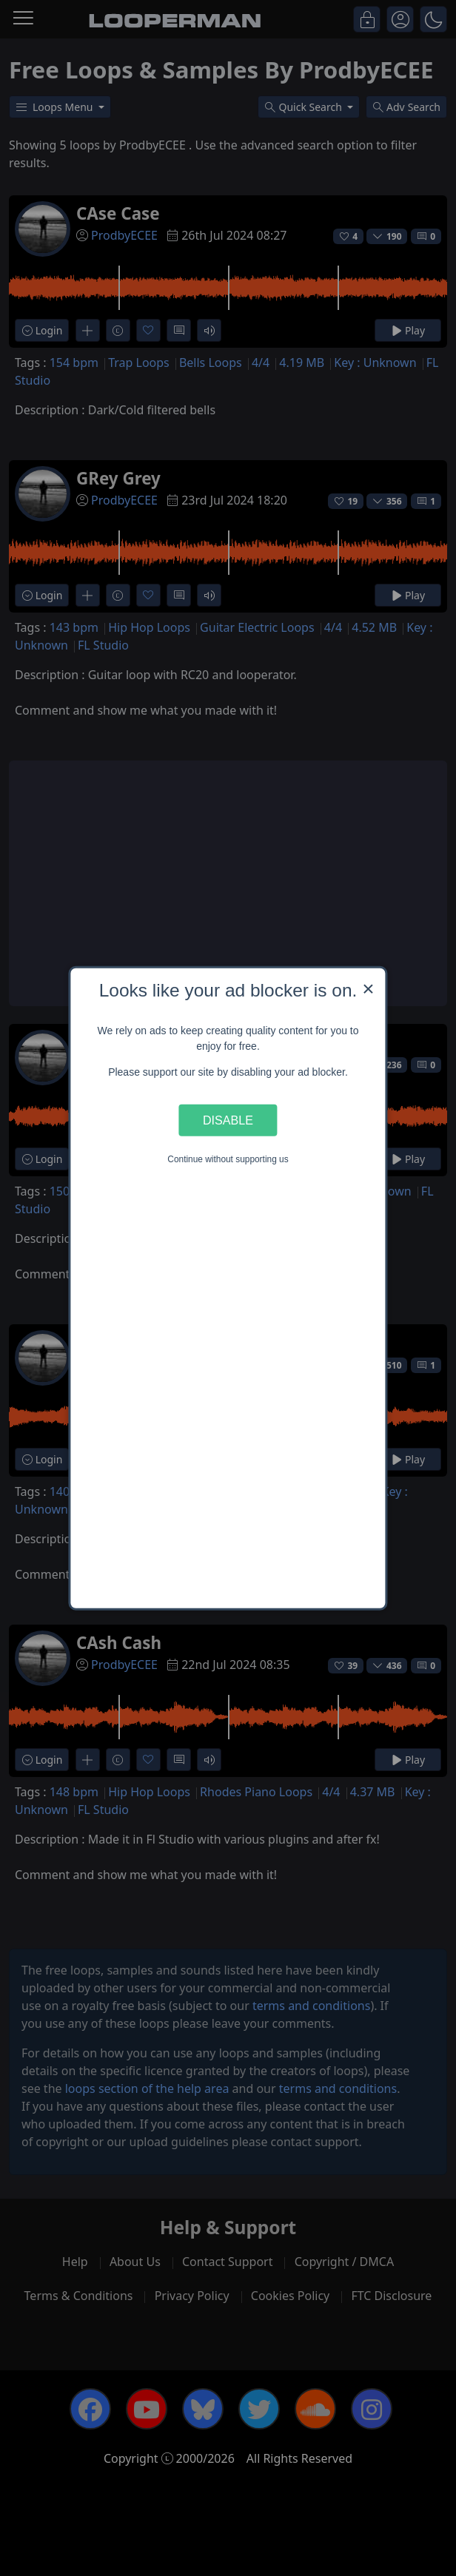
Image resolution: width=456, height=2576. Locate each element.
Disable (228, 1120)
